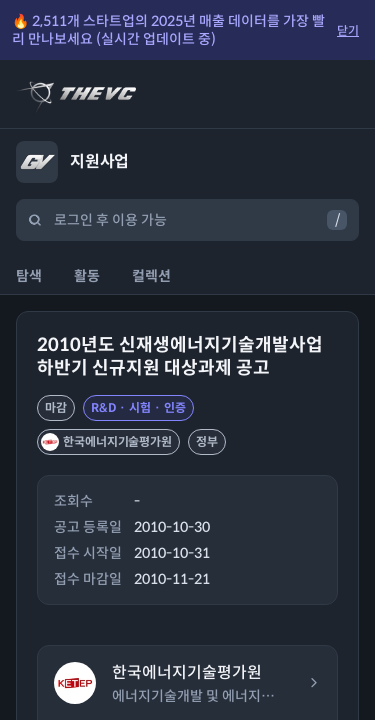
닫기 (348, 30)
